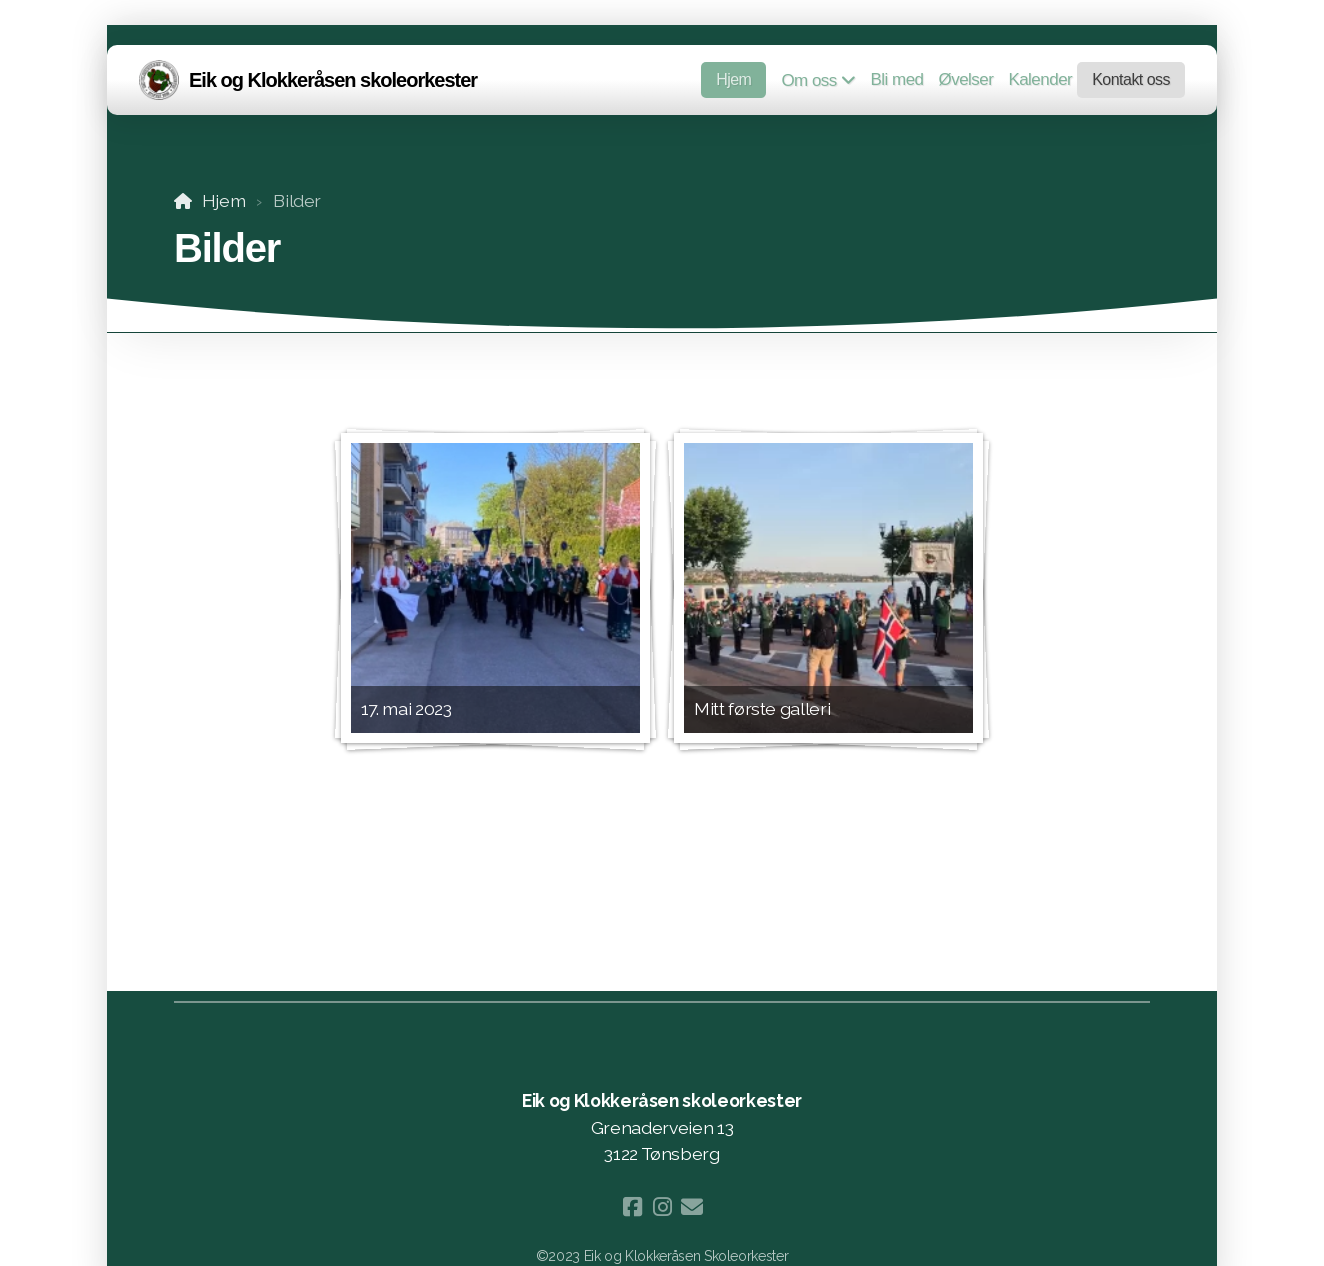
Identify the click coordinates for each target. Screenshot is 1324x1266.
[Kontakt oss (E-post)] (692, 1207)
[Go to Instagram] (662, 1207)
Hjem (224, 200)
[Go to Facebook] (632, 1207)
